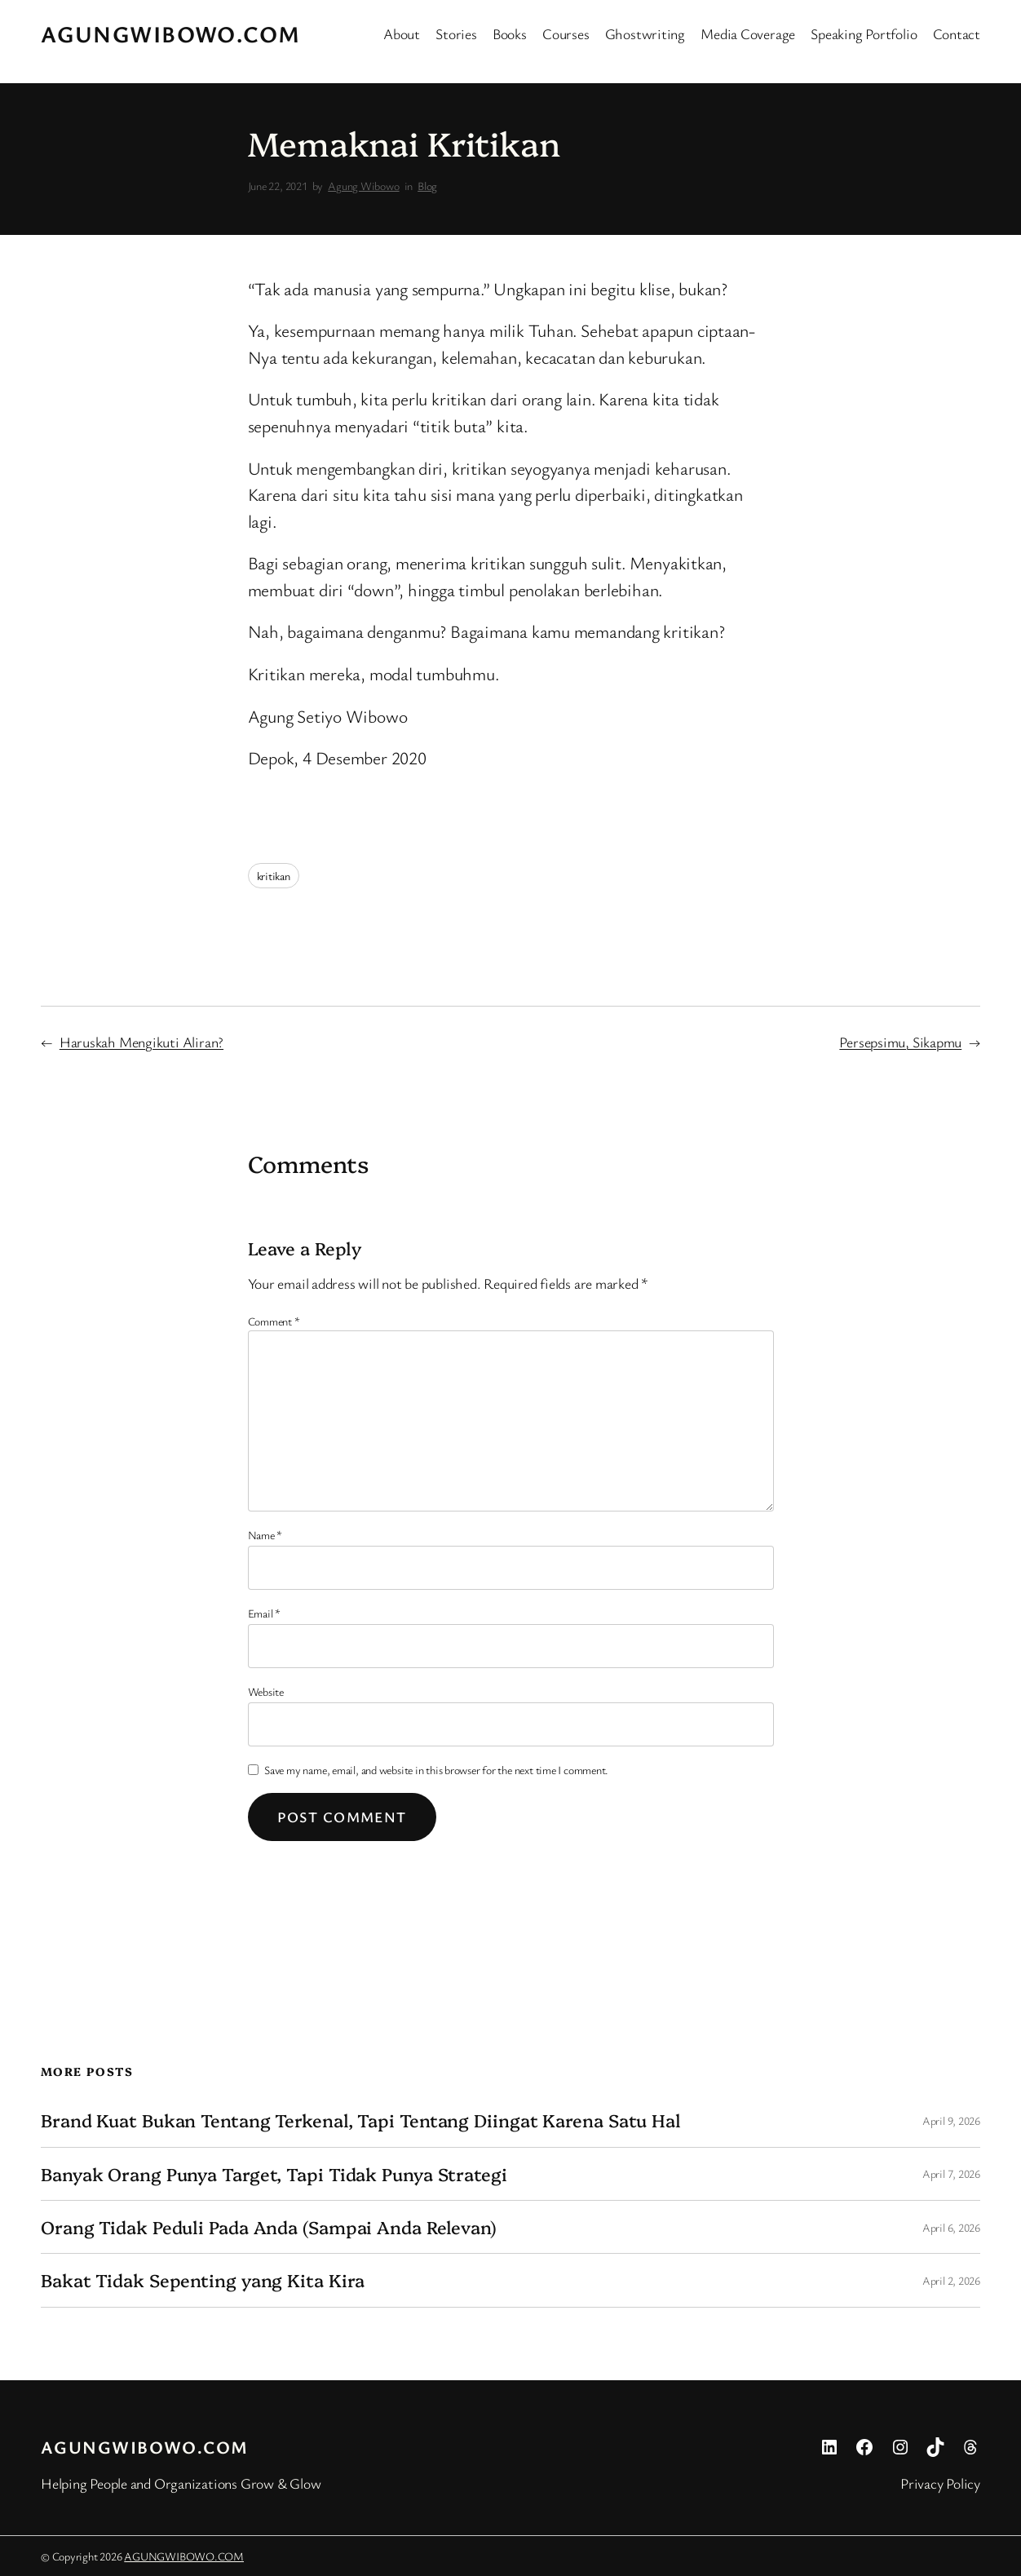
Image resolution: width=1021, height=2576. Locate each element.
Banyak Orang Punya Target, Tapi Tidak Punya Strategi (274, 2174)
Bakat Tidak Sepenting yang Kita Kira (203, 2280)
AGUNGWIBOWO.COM (171, 33)
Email (264, 1613)
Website (266, 1691)
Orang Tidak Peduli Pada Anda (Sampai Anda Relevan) (269, 2227)
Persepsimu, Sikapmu (900, 1041)
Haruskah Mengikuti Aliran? (141, 1041)
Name (265, 1535)
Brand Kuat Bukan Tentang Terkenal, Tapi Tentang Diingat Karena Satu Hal (361, 2120)
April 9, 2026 (951, 2120)
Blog (427, 185)
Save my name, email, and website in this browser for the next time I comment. (436, 1769)
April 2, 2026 (951, 2280)
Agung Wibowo (363, 185)
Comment (274, 1321)
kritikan (273, 875)
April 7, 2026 (951, 2173)
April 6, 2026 (951, 2227)
